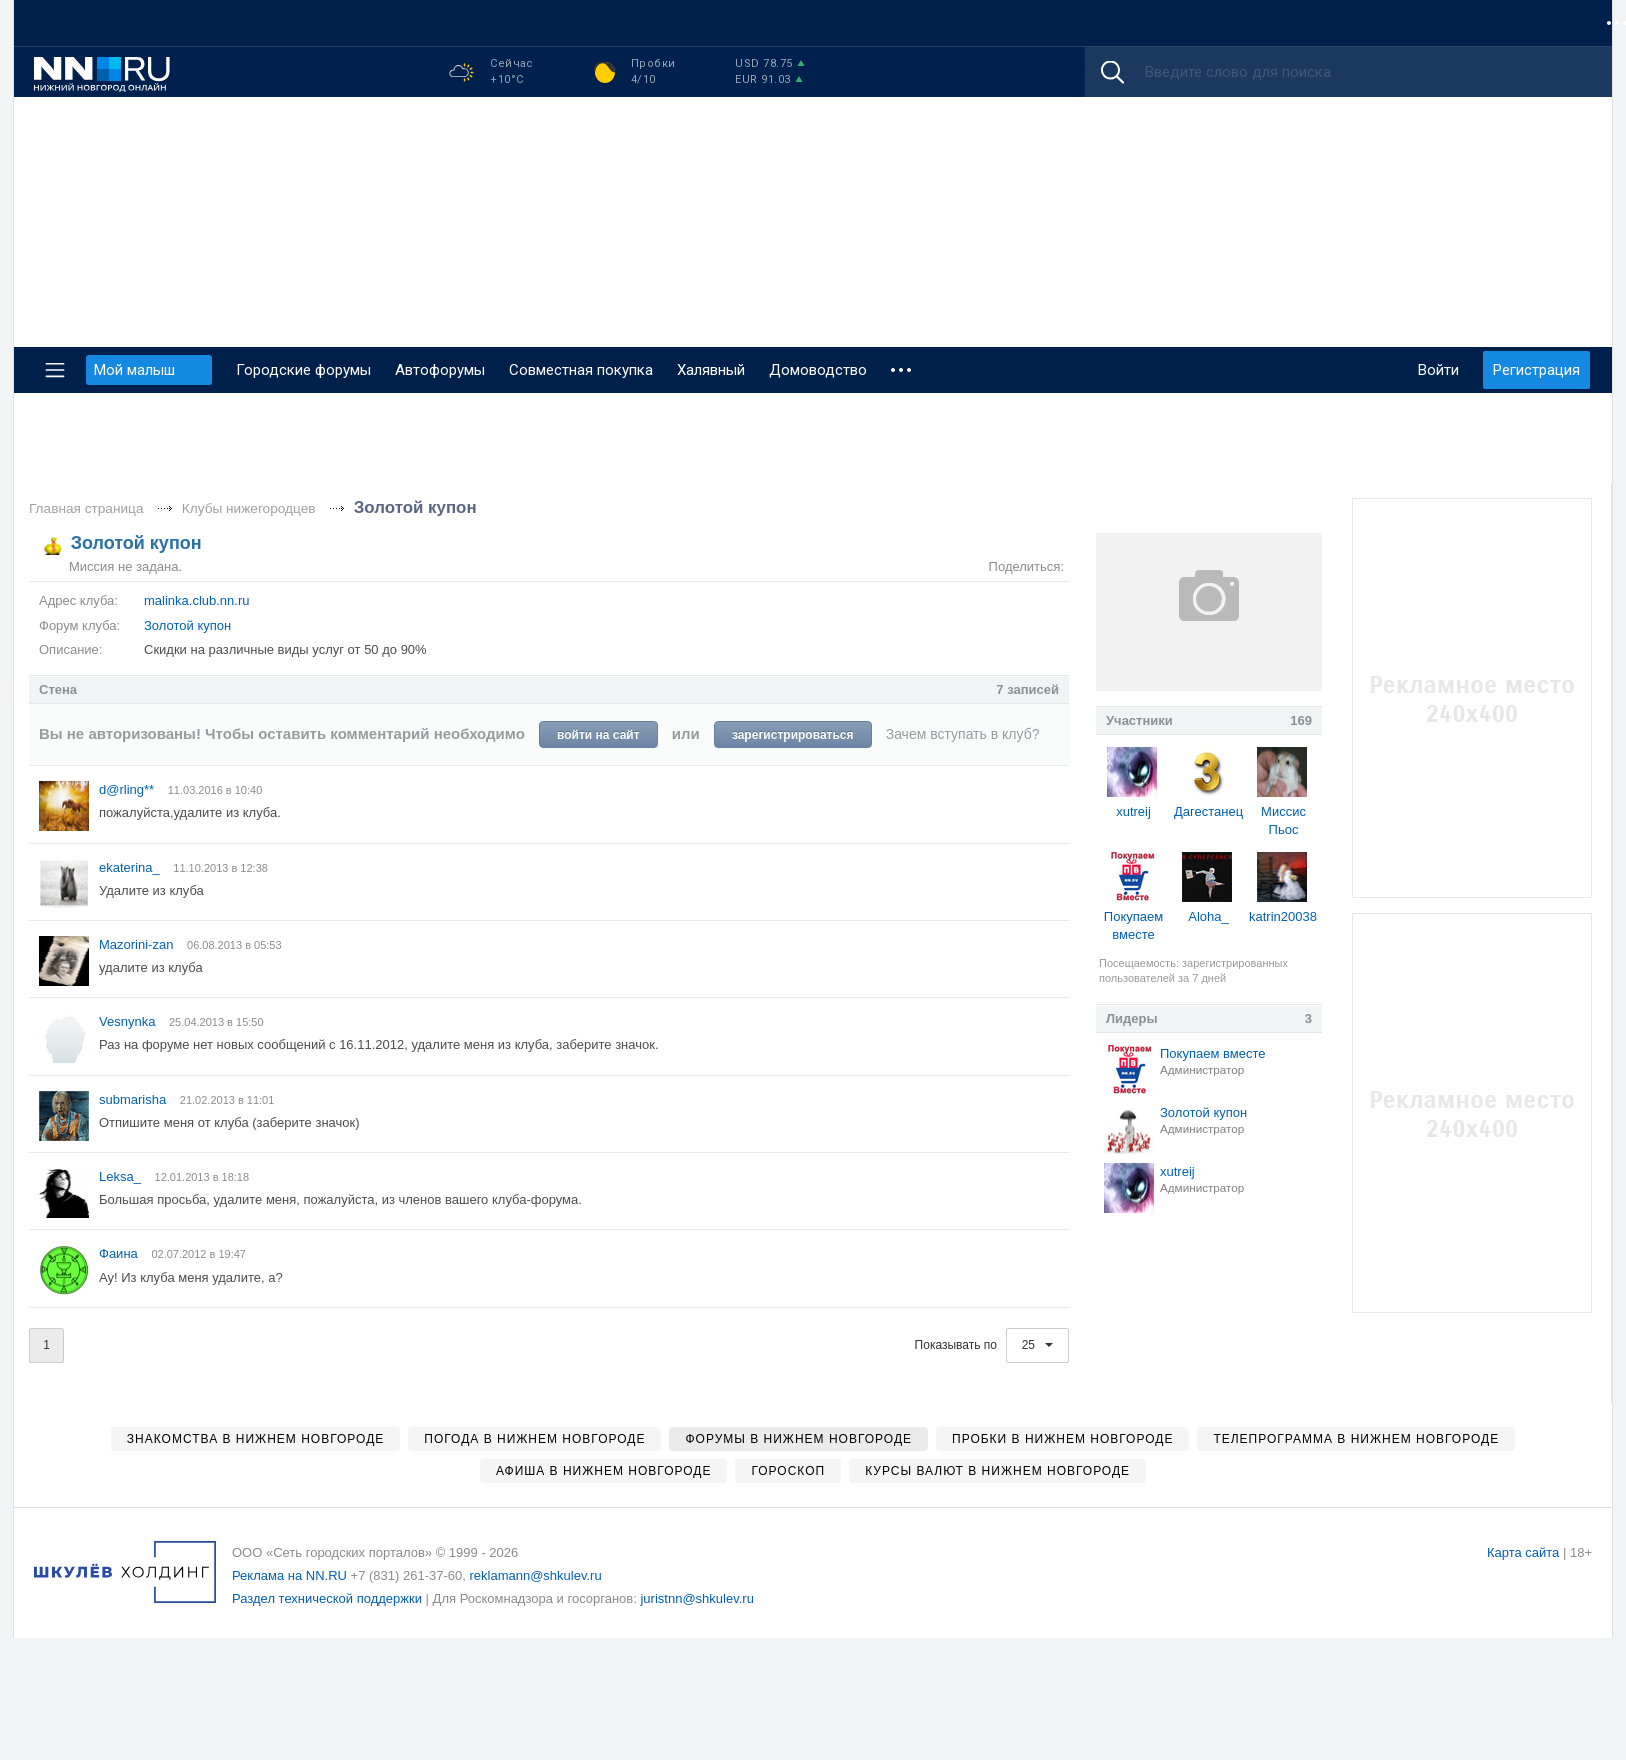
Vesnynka (129, 1021)
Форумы (67, 23)
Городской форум (1190, 23)
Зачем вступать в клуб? (963, 734)
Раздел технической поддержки (327, 1598)
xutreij (1133, 811)
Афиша (395, 23)
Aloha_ (1208, 916)
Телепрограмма (1050, 23)
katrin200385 (1286, 916)
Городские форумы (303, 370)
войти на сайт (598, 735)
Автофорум (1421, 23)
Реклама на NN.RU (289, 1575)
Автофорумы (440, 370)
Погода (947, 23)
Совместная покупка (275, 23)
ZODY (1564, 23)
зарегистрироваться (793, 735)
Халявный (711, 370)
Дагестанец (1208, 811)
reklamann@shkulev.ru (535, 1575)
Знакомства (484, 23)
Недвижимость (602, 23)
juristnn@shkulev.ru (696, 1598)
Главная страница (86, 508)
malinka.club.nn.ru (197, 600)
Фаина (120, 1253)
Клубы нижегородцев (249, 508)
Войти (1438, 370)
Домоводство (818, 370)
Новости (149, 23)
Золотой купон (415, 507)
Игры (1503, 23)
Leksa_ (122, 1176)
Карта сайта (1523, 1552)
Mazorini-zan (138, 944)
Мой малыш (1317, 23)
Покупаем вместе (1212, 1053)
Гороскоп (712, 23)
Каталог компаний (833, 23)
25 (1038, 1345)
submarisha (134, 1099)
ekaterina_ (131, 867)
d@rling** (128, 789)
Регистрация (1536, 370)
